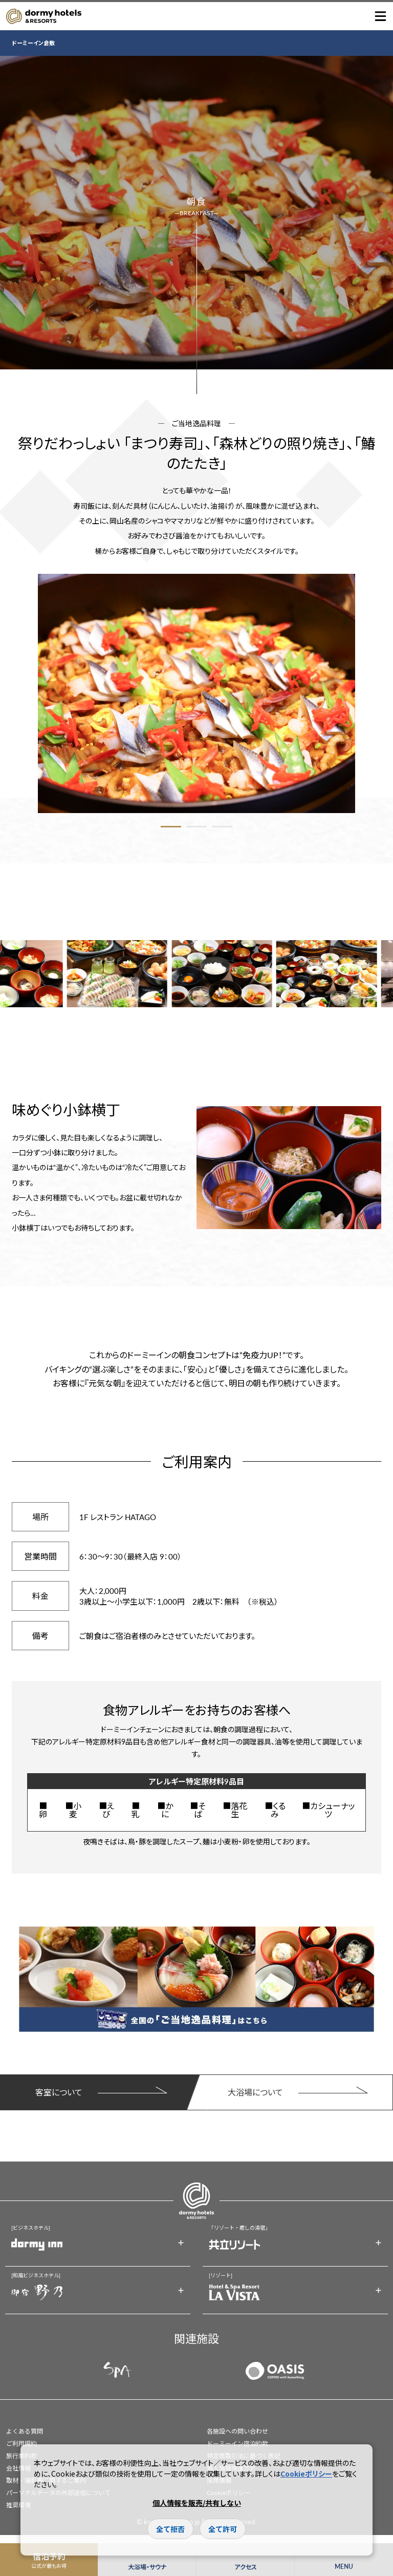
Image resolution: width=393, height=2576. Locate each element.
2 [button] (196, 826)
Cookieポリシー (306, 2473)
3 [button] (222, 826)
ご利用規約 (21, 2443)
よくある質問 (24, 2431)
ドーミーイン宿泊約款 (237, 2443)
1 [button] (171, 826)
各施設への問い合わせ (237, 2431)
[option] (196, 693)
